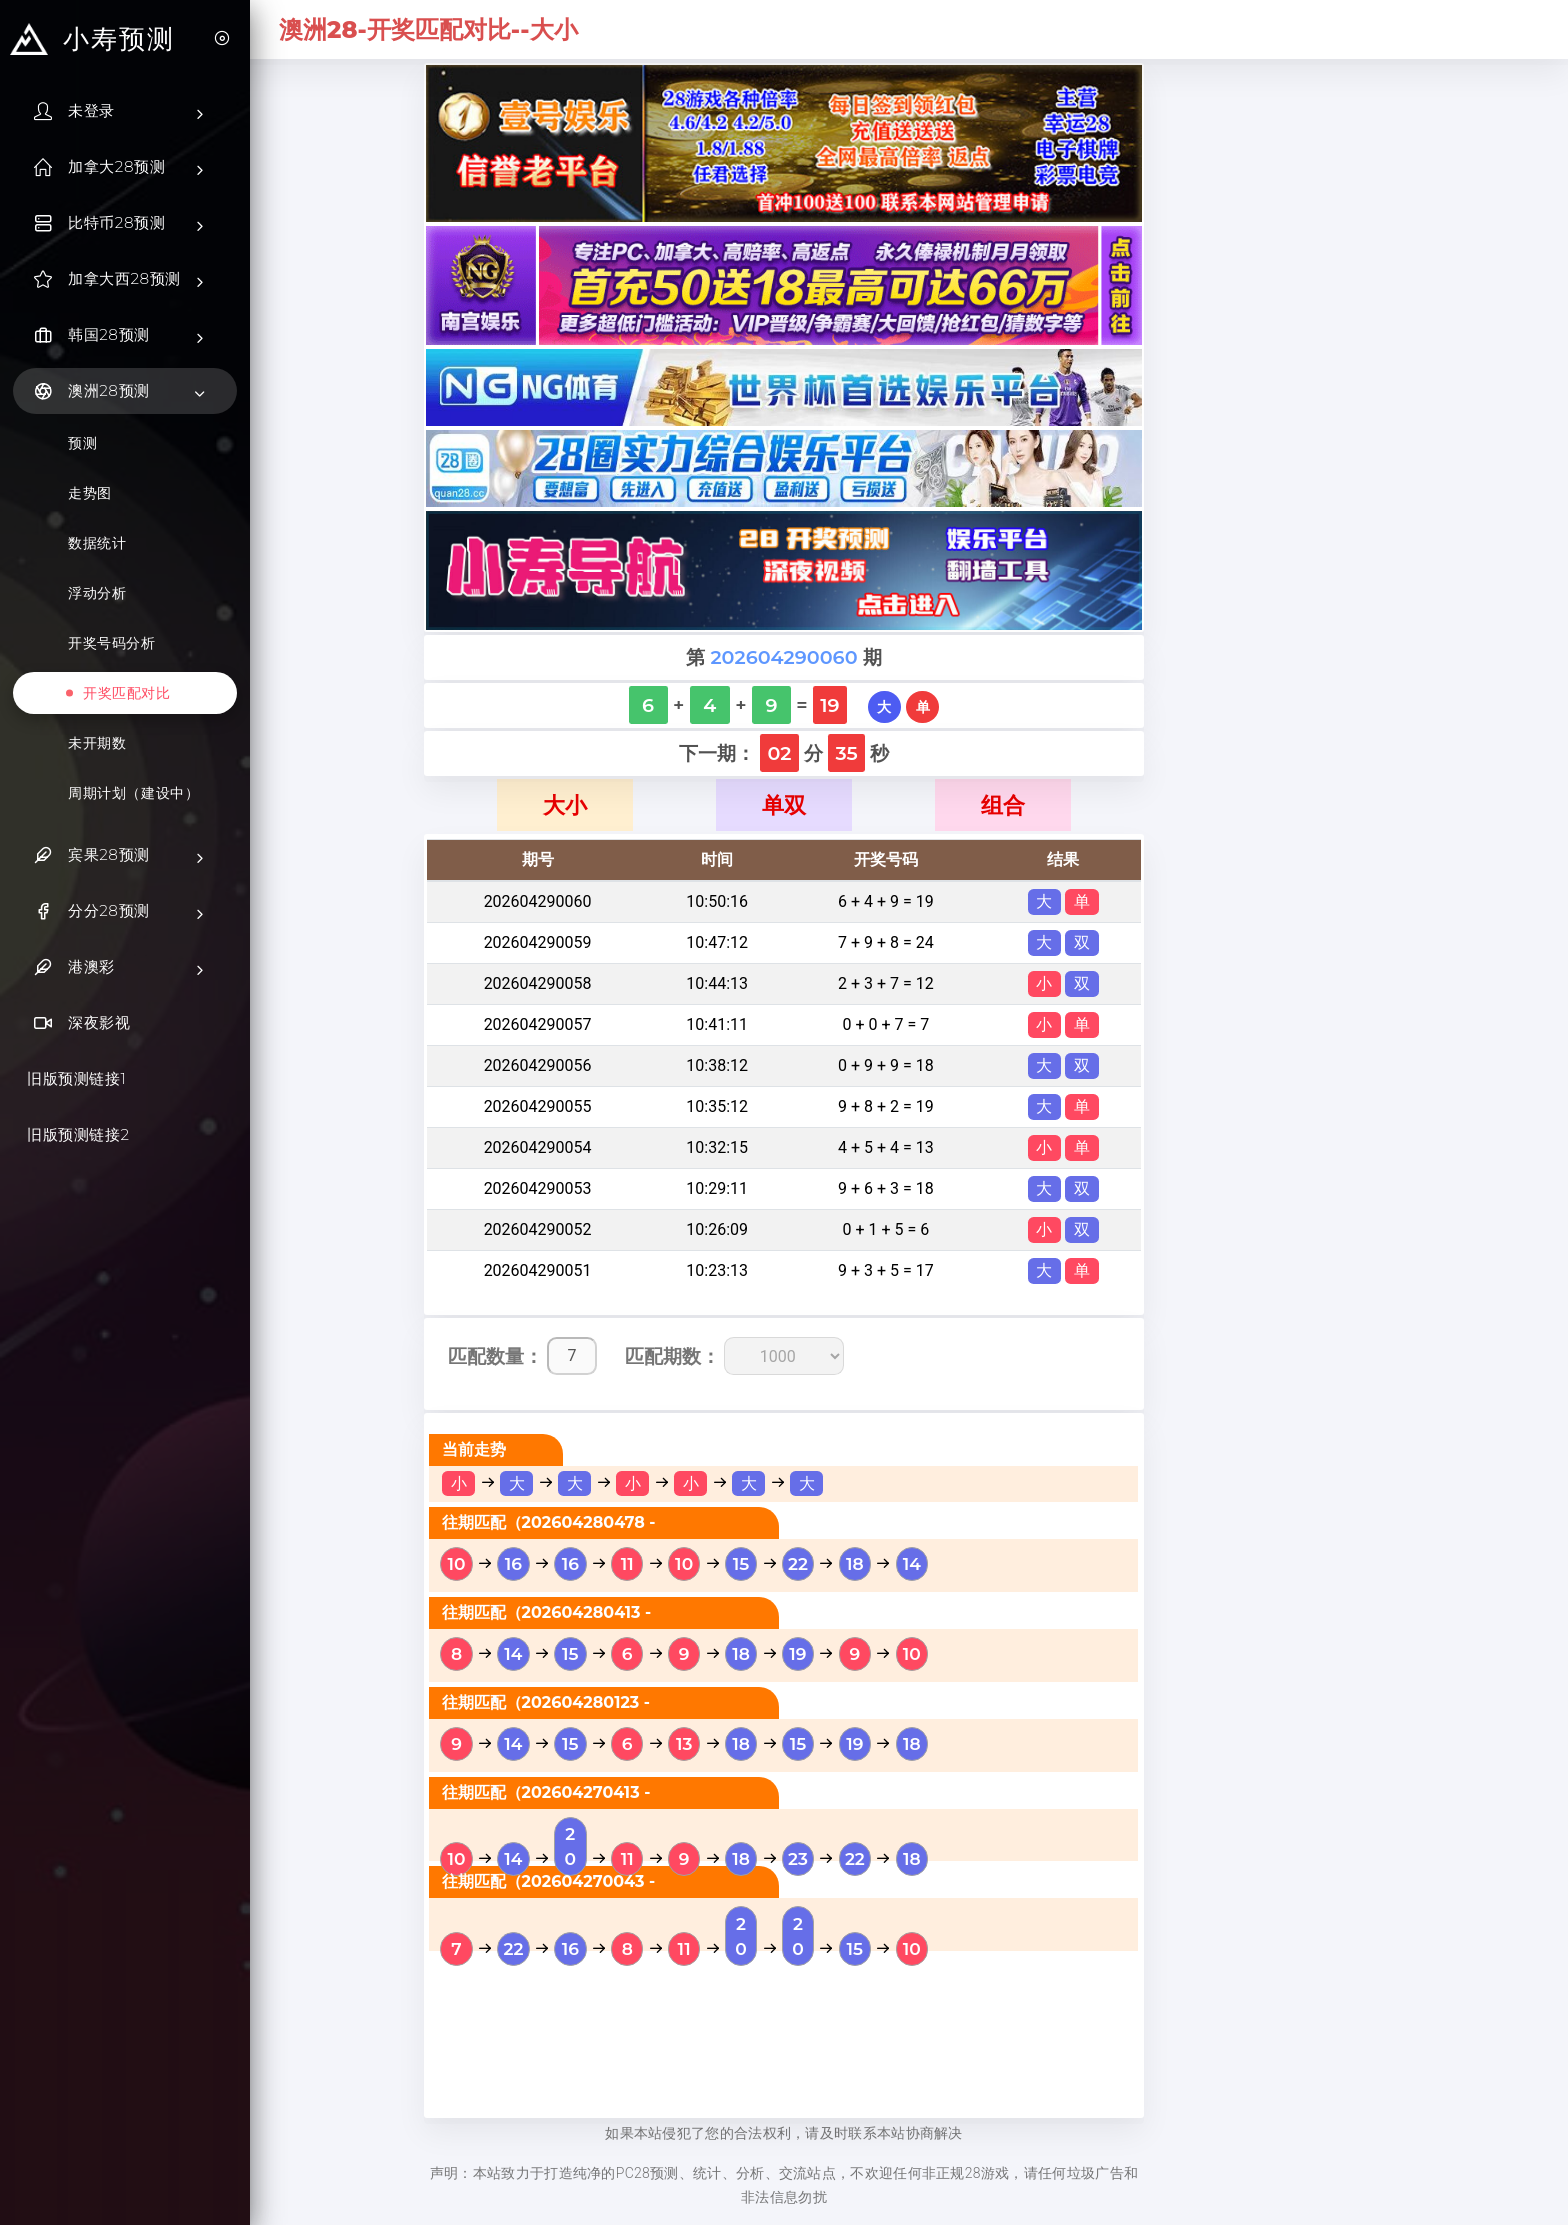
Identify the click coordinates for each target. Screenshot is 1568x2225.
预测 (82, 443)
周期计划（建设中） (133, 793)
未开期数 (97, 743)
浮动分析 (97, 593)
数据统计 (97, 543)
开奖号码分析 (112, 643)
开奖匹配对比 (127, 693)
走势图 (90, 493)
